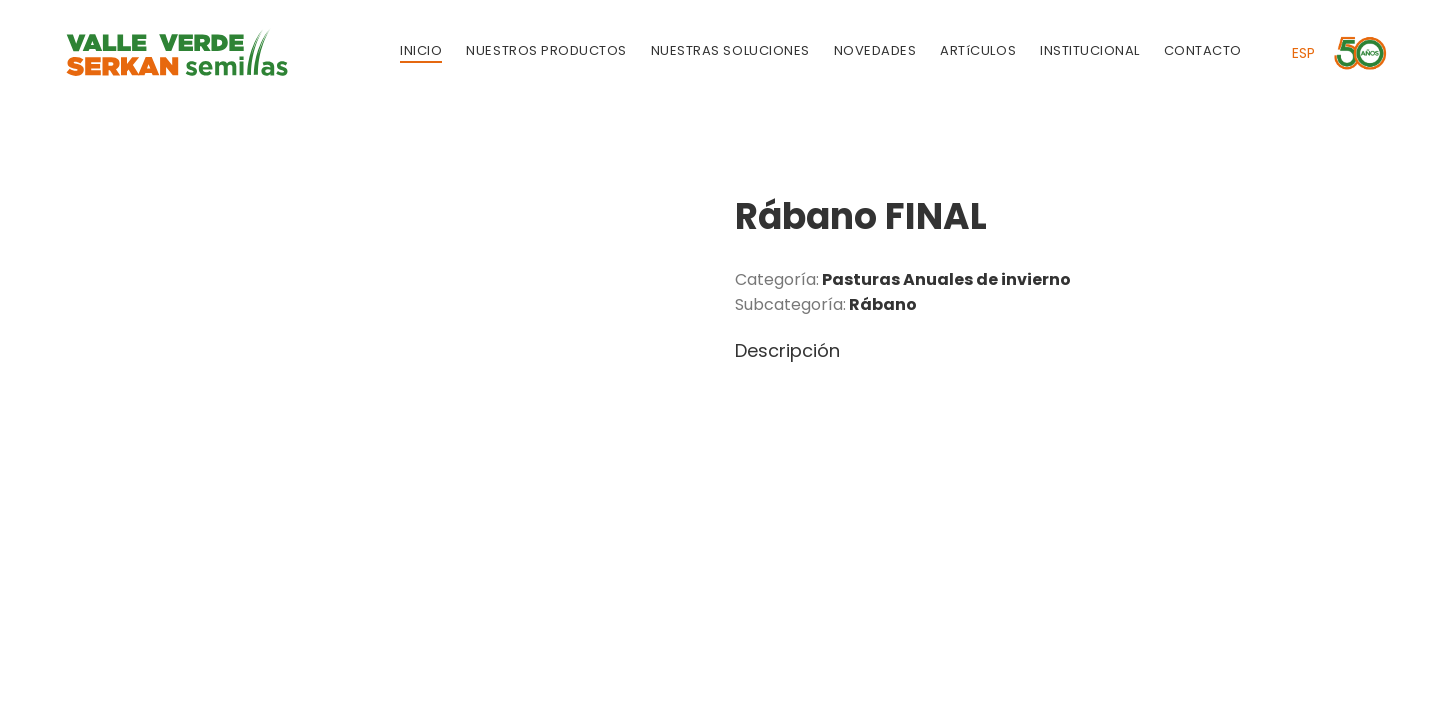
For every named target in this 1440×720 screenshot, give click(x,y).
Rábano (883, 304)
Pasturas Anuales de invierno (946, 279)
